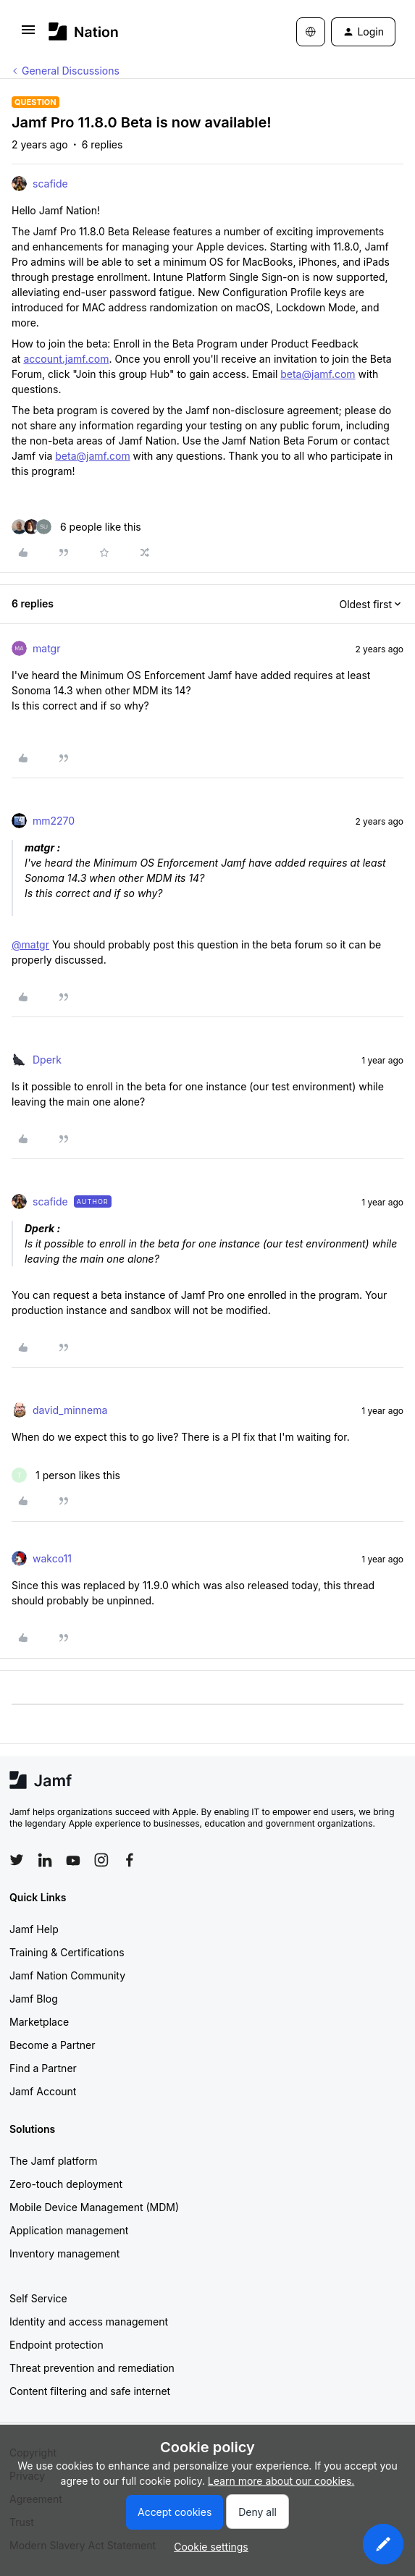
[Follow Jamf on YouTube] (73, 1860)
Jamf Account (42, 2091)
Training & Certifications (67, 1952)
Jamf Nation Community (67, 1975)
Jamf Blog (33, 1998)
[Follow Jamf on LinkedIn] (45, 1860)
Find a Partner (43, 2068)
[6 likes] (76, 526)
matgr (46, 648)
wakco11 (52, 1558)
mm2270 (54, 821)
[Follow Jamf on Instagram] (101, 1860)
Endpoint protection (56, 2345)
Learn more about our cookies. (281, 2481)
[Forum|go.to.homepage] (84, 31)
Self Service (38, 2298)
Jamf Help (34, 1929)
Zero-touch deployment (65, 2184)
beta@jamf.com (317, 374)
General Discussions (71, 70)
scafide (50, 183)
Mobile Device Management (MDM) (94, 2207)
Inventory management (64, 2253)
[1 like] (66, 1475)
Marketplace (39, 2022)
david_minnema (70, 1410)
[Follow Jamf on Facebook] (129, 1860)
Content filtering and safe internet (89, 2391)
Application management (68, 2230)
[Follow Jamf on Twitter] (16, 1860)
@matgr (30, 944)
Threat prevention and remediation (92, 2368)
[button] (28, 34)
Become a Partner (52, 2045)
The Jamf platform (53, 2161)
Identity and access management (88, 2321)
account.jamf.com (66, 359)
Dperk (47, 1059)
